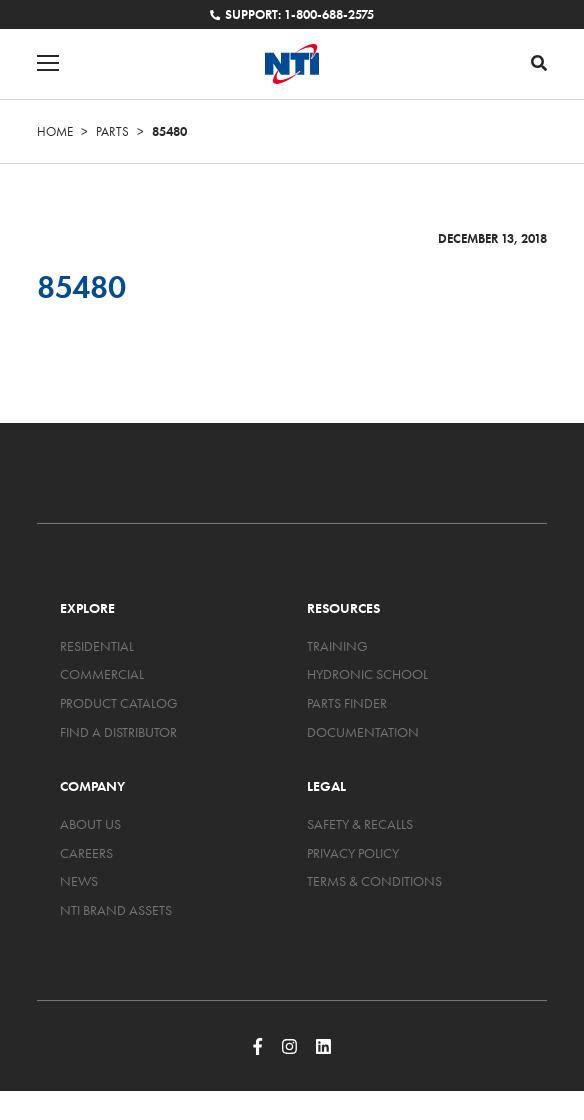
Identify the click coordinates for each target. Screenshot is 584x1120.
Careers (86, 853)
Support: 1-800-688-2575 (292, 14)
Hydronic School (367, 674)
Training (337, 646)
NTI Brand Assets (116, 910)
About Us (90, 824)
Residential (97, 646)
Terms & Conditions (374, 881)
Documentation (363, 732)
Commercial (102, 674)
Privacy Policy (353, 853)
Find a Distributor (118, 732)
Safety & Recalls (360, 824)
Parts (112, 131)
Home (55, 131)
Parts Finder (347, 703)
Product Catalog (119, 703)
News (79, 881)
